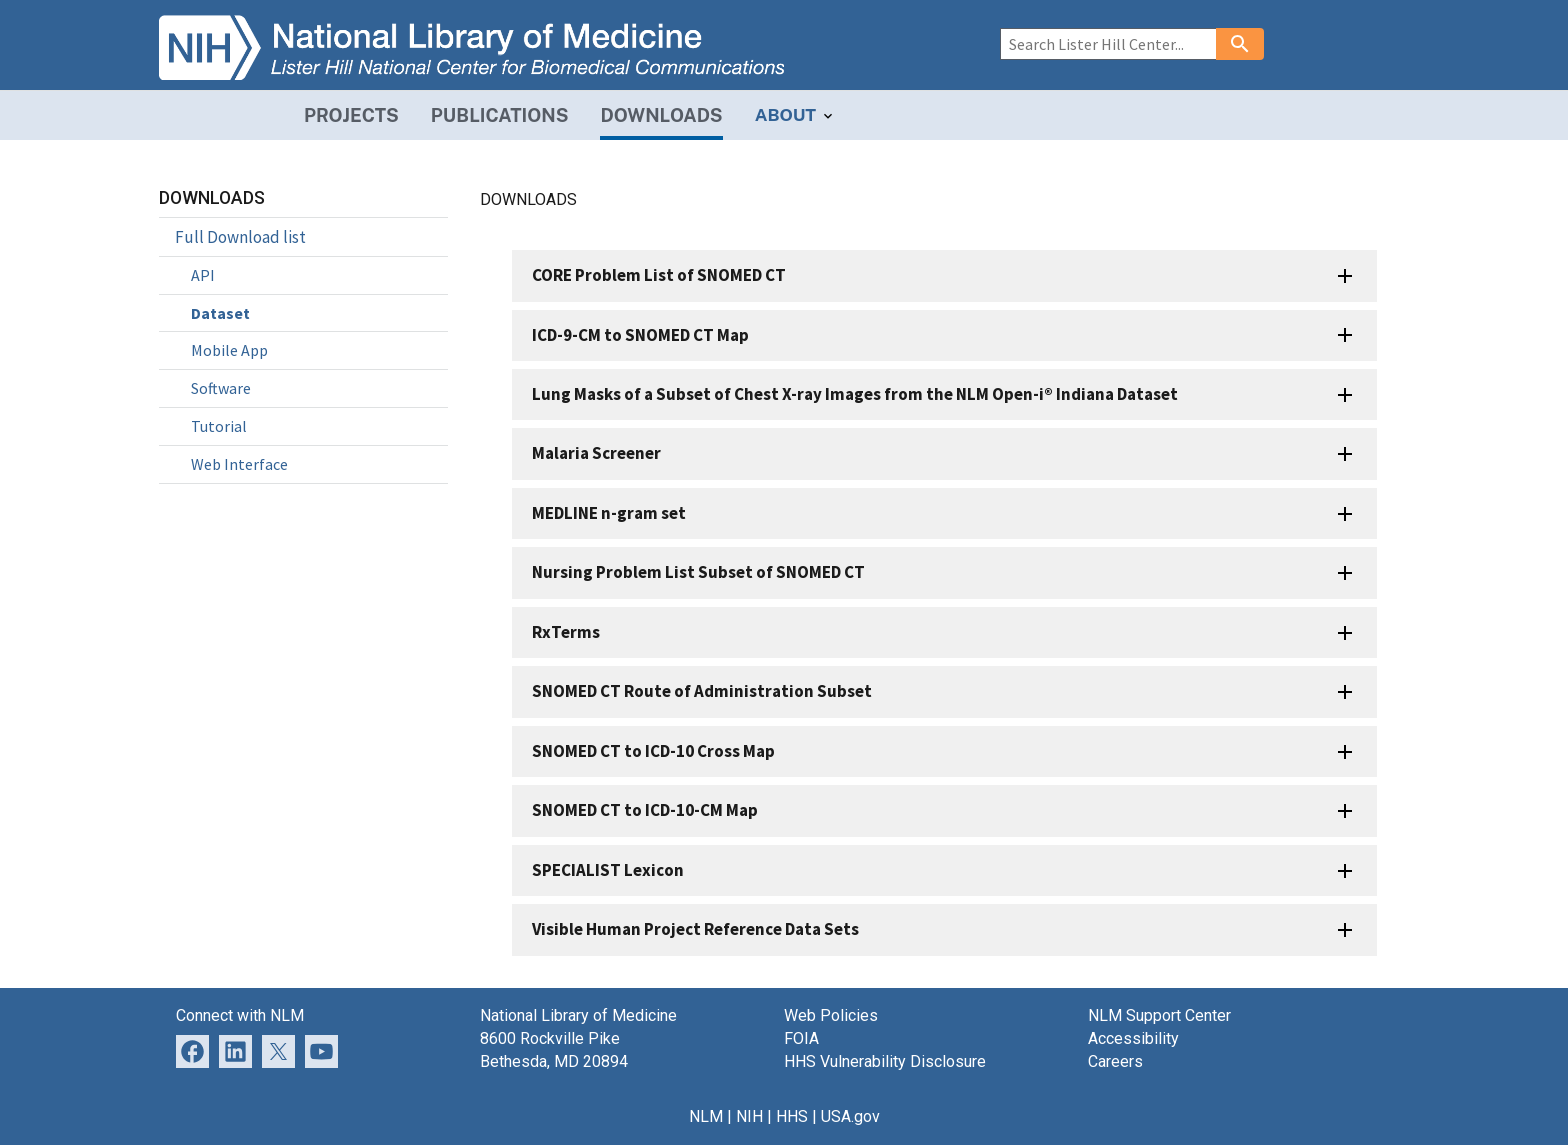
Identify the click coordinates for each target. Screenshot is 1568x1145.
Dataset (220, 313)
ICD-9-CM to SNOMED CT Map (640, 335)
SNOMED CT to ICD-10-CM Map (645, 810)
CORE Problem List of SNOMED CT (659, 275)
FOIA (801, 1038)
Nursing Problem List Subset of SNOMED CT (698, 572)
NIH (749, 1116)
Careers (1115, 1061)
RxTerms (566, 632)
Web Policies (831, 1015)
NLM (706, 1116)
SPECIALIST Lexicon (608, 870)
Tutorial (219, 426)
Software (221, 388)
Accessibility (1133, 1038)
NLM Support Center (1159, 1015)
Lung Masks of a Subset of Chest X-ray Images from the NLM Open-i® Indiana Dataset (855, 394)
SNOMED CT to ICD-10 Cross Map (653, 751)
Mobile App (229, 350)
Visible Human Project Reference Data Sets (695, 929)
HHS (792, 1116)
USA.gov (850, 1116)
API (203, 275)
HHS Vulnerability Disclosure (885, 1061)
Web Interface (239, 464)
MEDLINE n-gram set (609, 513)
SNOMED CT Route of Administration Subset (702, 691)
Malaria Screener (596, 453)
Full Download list (240, 237)
